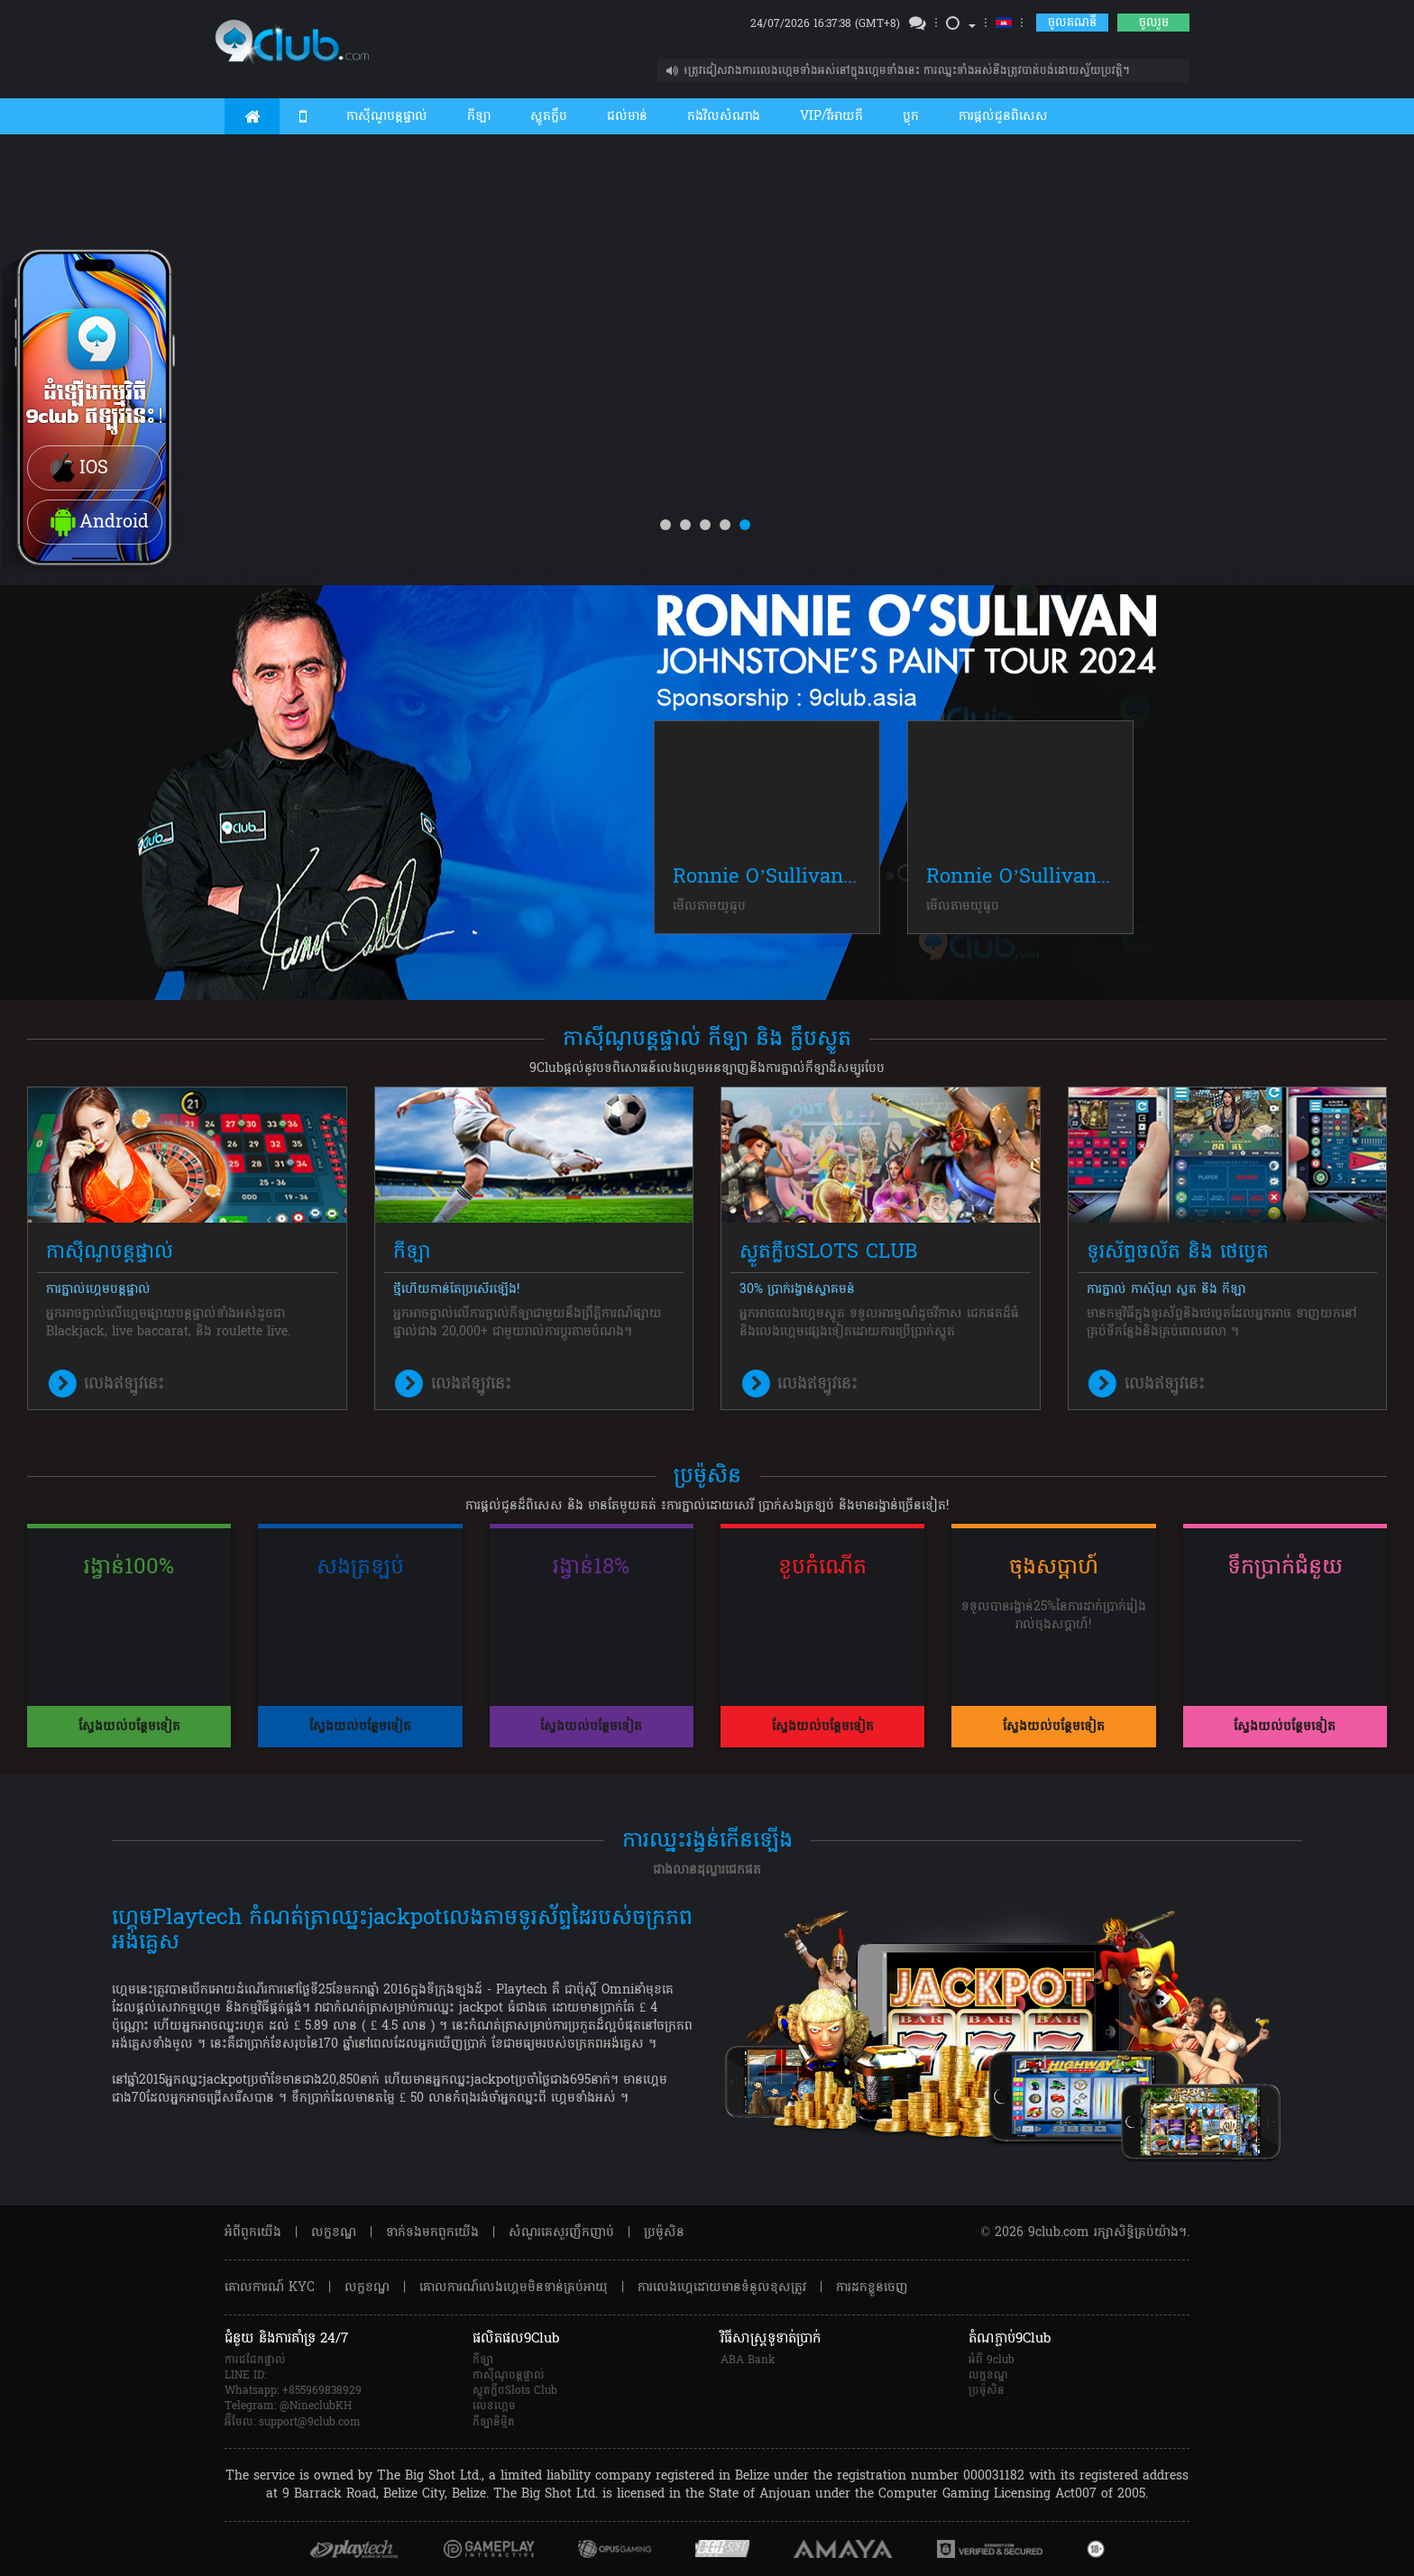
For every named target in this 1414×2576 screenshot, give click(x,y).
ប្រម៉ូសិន (664, 2232)
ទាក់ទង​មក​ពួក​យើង (432, 2232)
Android (97, 522)
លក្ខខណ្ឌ (333, 2232)
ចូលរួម (1154, 23)
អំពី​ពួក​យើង (253, 2232)
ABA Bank (748, 2360)
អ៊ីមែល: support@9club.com (293, 2422)
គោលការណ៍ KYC (270, 2287)
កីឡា (479, 116)
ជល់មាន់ (627, 116)
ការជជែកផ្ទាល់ (255, 2360)
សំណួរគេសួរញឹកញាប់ (561, 2232)
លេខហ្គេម (494, 2406)
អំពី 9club (992, 2360)
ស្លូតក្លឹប (548, 116)
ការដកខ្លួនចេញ (872, 2287)
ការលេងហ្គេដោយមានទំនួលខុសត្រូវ (722, 2287)
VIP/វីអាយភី (831, 116)
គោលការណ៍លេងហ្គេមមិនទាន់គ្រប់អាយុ (513, 2287)
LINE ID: (245, 2375)
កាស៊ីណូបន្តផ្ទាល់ (386, 116)
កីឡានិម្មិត (494, 2422)
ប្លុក (911, 116)
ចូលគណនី (1072, 23)
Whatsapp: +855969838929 (293, 2390)
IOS (77, 468)
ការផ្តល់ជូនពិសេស (1003, 116)
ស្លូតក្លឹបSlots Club (515, 2390)
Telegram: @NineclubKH (288, 2406)
